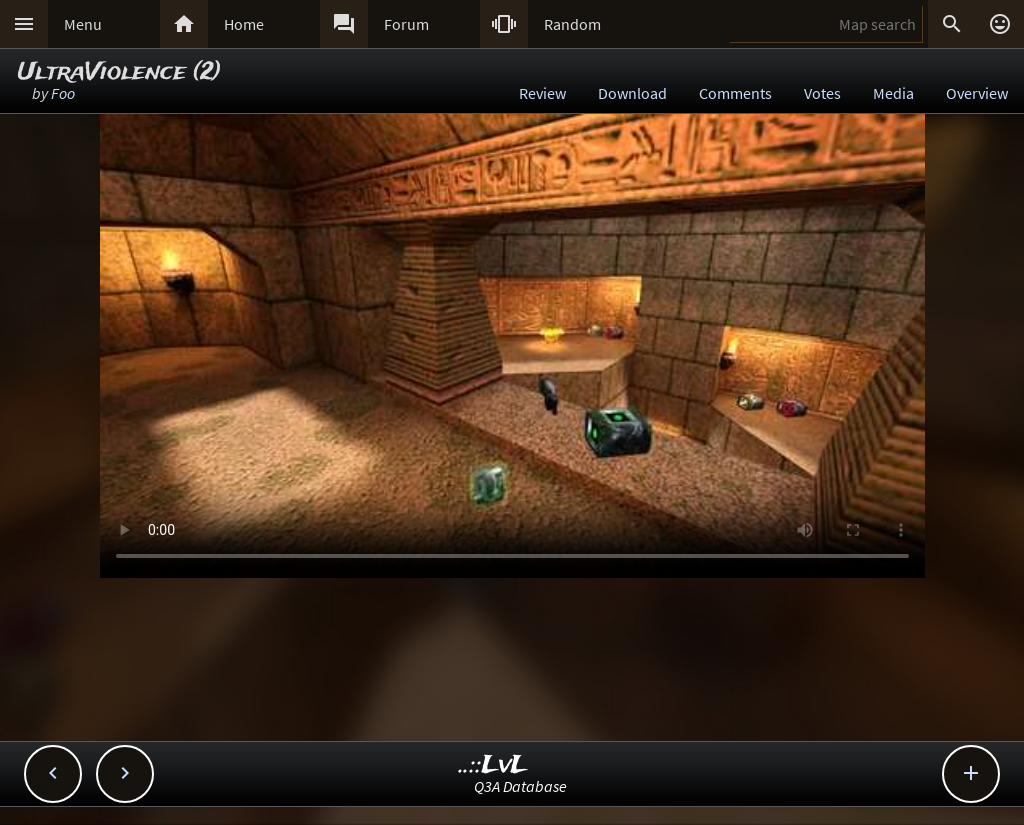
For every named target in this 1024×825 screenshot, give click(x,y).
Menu (83, 24)
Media (893, 93)
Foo (63, 93)
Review (542, 93)
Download (632, 93)
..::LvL (493, 765)
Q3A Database (520, 786)
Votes (822, 93)
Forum (406, 24)
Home (244, 24)
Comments (735, 93)
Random (572, 24)
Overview (977, 93)
